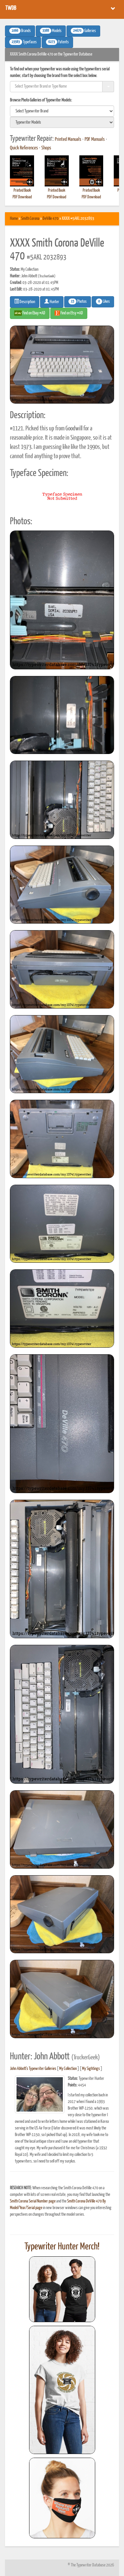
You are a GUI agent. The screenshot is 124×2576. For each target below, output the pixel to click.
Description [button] (24, 301)
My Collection (68, 2069)
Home (14, 219)
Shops (46, 148)
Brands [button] (20, 31)
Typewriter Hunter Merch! (62, 2246)
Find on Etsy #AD (69, 313)
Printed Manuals (68, 139)
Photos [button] (77, 301)
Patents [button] (57, 42)
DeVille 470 (51, 219)
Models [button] (51, 31)
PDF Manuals (95, 139)
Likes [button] (103, 301)
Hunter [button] (51, 301)
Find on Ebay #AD (29, 313)
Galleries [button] (83, 31)
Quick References (24, 148)
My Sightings (91, 2069)
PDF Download (22, 197)
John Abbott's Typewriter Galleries (33, 2069)
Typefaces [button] (23, 42)
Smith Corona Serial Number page (33, 2201)
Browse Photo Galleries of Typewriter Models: (41, 100)
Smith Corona (30, 219)
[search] (62, 111)
